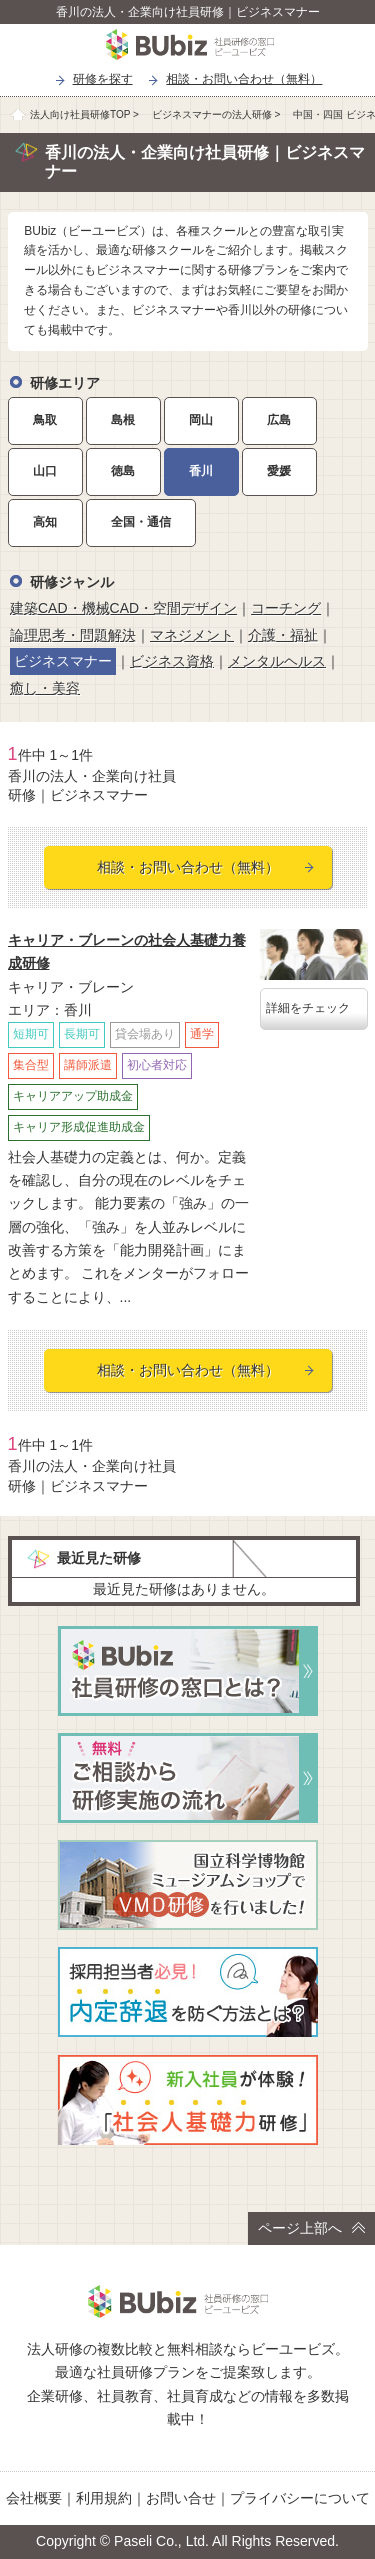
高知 (45, 522)
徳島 (123, 471)
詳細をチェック (308, 1008)
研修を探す (103, 79)
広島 (279, 420)
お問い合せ (181, 2498)
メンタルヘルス (277, 661)
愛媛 (279, 471)
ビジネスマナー (63, 661)
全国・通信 (141, 522)
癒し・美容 (45, 688)
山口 (45, 471)
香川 (201, 471)
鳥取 (45, 420)
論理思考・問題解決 (73, 635)
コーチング (286, 608)
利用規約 (104, 2498)
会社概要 (34, 2498)
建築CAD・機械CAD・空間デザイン (123, 608)
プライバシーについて (300, 2498)
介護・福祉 (283, 635)
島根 (123, 420)
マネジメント (192, 635)
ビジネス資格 (172, 661)
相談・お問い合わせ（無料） (244, 79)
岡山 (201, 420)
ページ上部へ (311, 2228)
